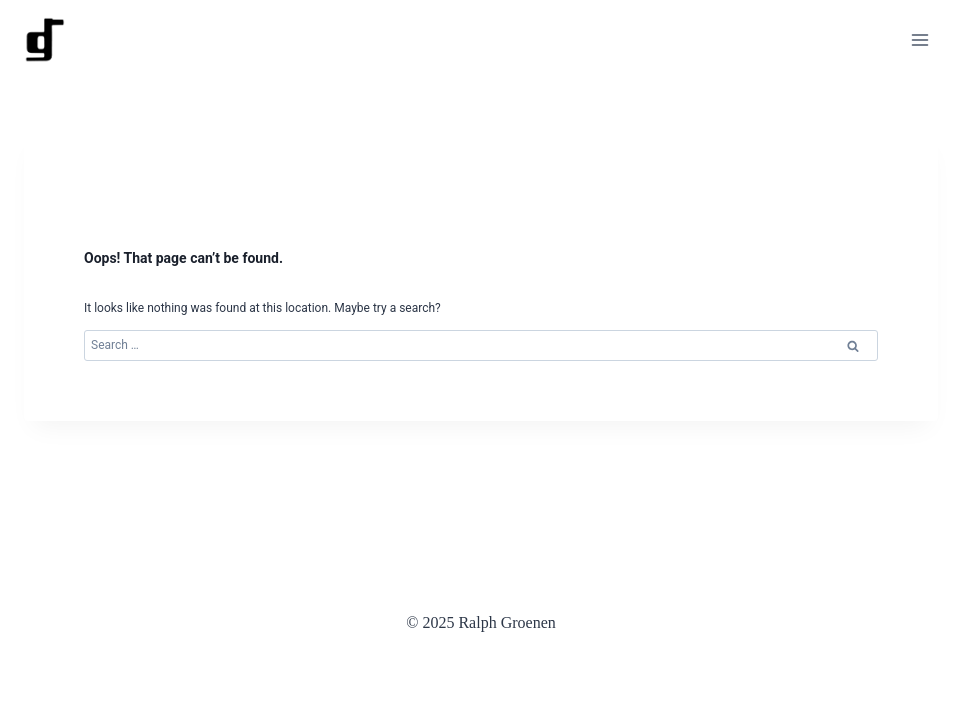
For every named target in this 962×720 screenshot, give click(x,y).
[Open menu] (919, 39)
